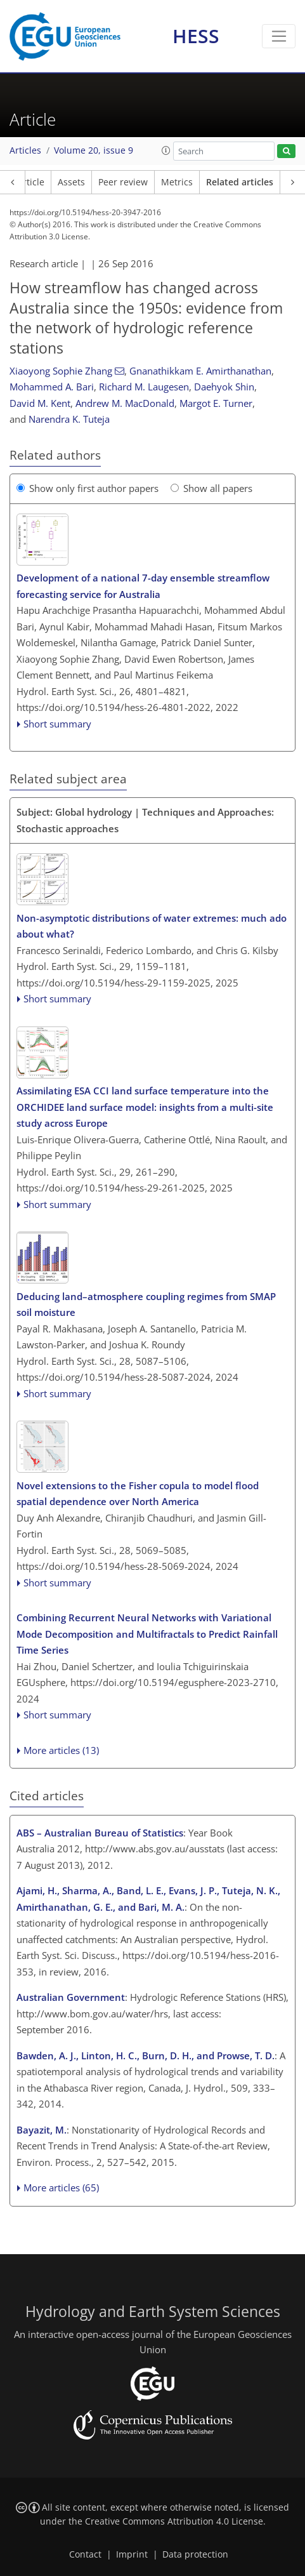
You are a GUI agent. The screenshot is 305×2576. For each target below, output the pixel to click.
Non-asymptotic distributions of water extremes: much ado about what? (151, 926)
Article (30, 182)
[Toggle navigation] (278, 36)
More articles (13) (61, 1750)
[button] (166, 150)
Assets (71, 182)
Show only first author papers (87, 488)
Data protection (195, 2554)
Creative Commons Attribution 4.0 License (174, 2521)
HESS (195, 36)
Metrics (177, 182)
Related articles (239, 182)
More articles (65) (61, 2187)
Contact (85, 2554)
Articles (25, 150)
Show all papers (211, 488)
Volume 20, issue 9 (93, 150)
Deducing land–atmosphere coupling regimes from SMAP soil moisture (146, 1304)
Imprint (132, 2554)
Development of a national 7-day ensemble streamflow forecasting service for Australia (142, 586)
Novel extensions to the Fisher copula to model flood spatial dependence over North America (137, 1493)
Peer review (123, 182)
